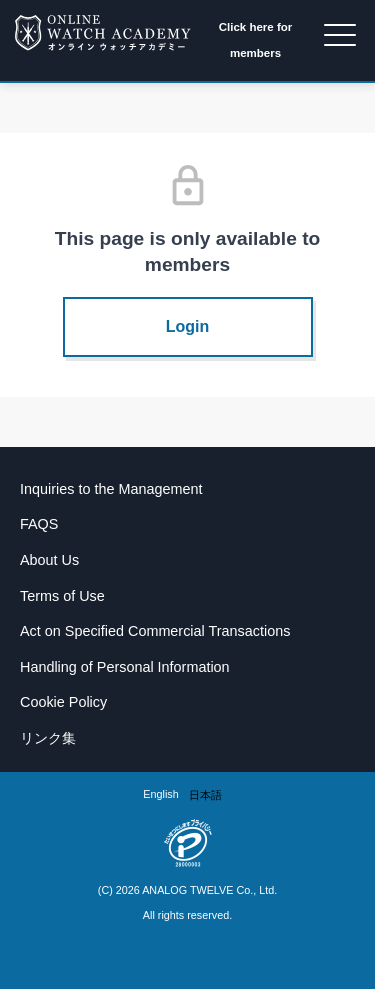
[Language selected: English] (187, 795)
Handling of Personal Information (125, 667)
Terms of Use (62, 596)
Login (188, 326)
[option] (205, 795)
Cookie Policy (63, 702)
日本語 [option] (205, 795)
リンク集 (48, 738)
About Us (49, 560)
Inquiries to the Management (111, 489)
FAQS (39, 524)
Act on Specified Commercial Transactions (155, 631)
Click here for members (256, 40)
